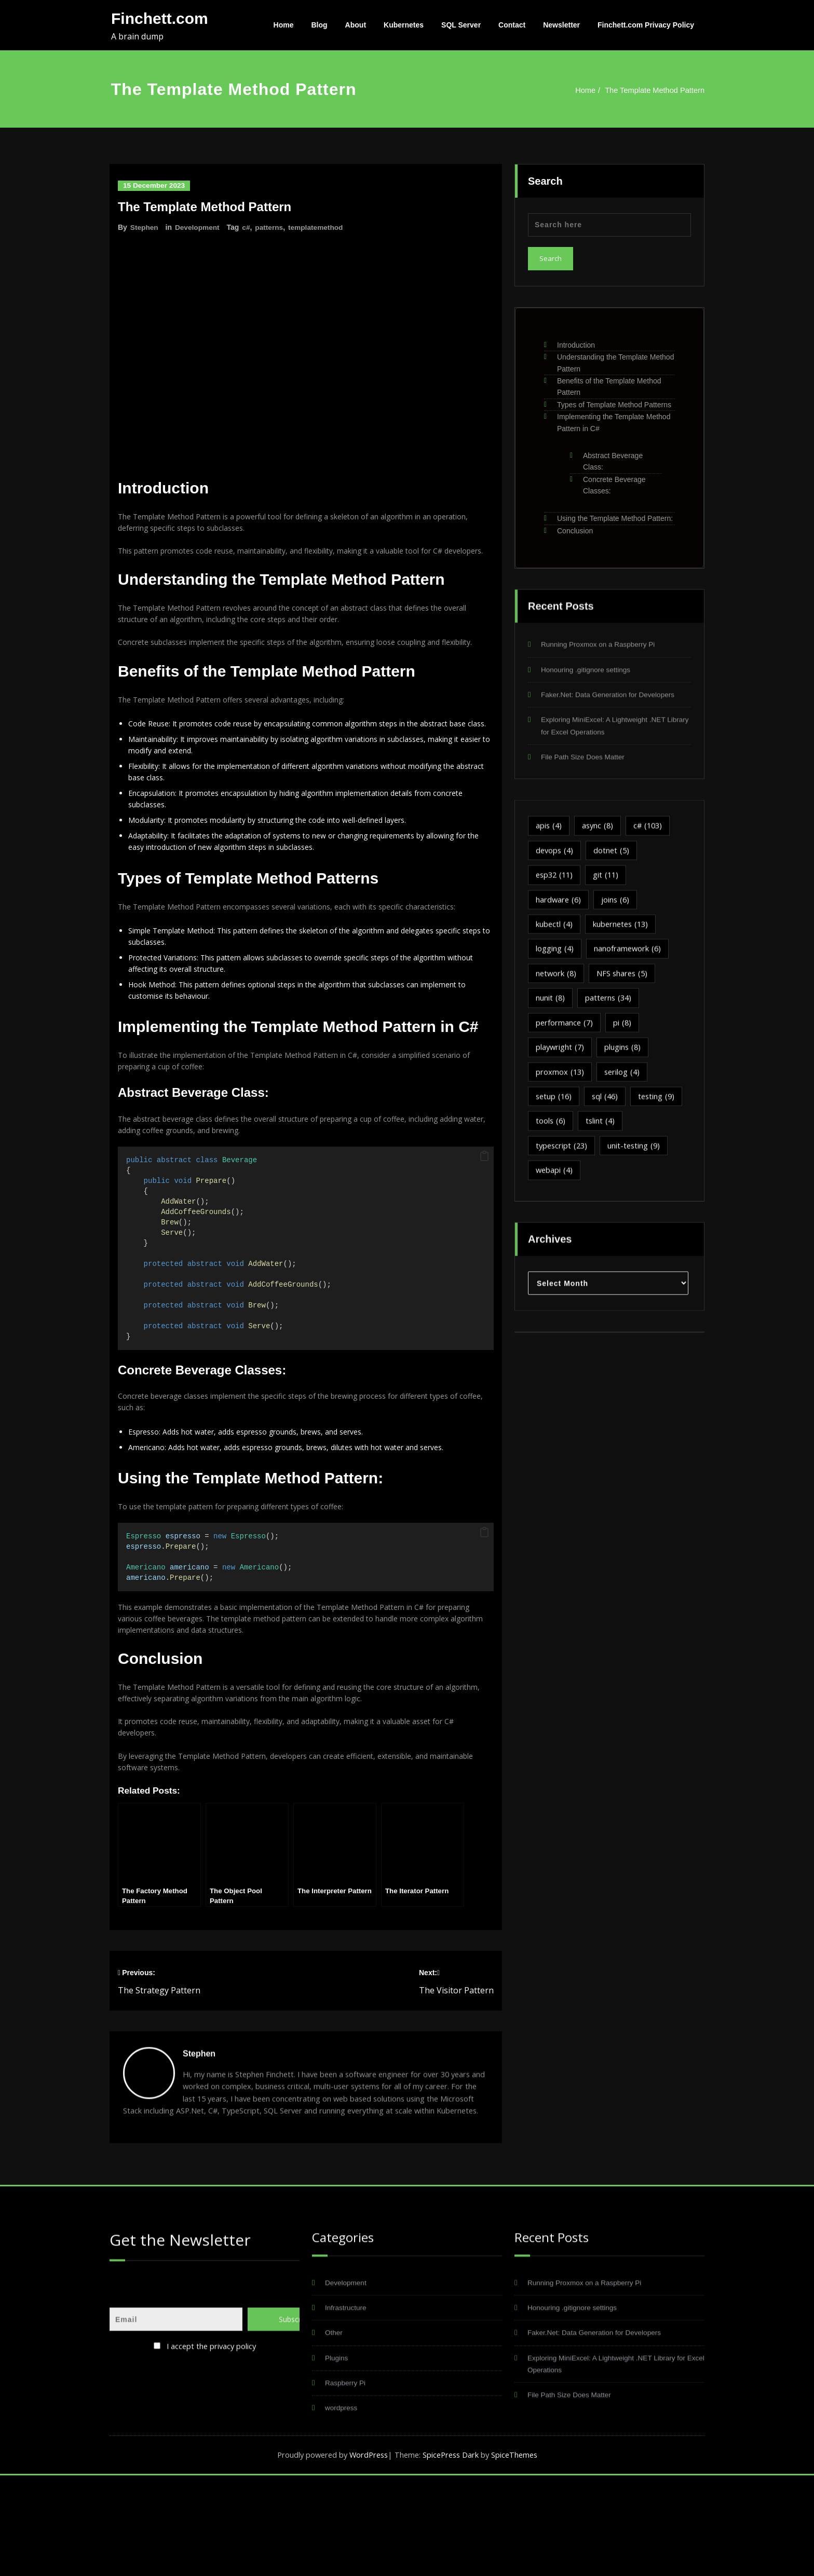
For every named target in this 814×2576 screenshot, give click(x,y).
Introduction (576, 342)
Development (198, 227)
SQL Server (461, 25)
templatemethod (319, 227)
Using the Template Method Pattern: (615, 516)
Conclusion (575, 528)
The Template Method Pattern (657, 90)
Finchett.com (159, 18)
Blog (319, 25)
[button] (484, 1222)
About (355, 25)
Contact (511, 25)
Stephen (144, 227)
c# (248, 227)
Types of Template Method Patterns (614, 401)
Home (284, 25)
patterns (271, 227)
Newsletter (561, 25)
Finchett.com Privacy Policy (646, 25)
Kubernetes (404, 25)
